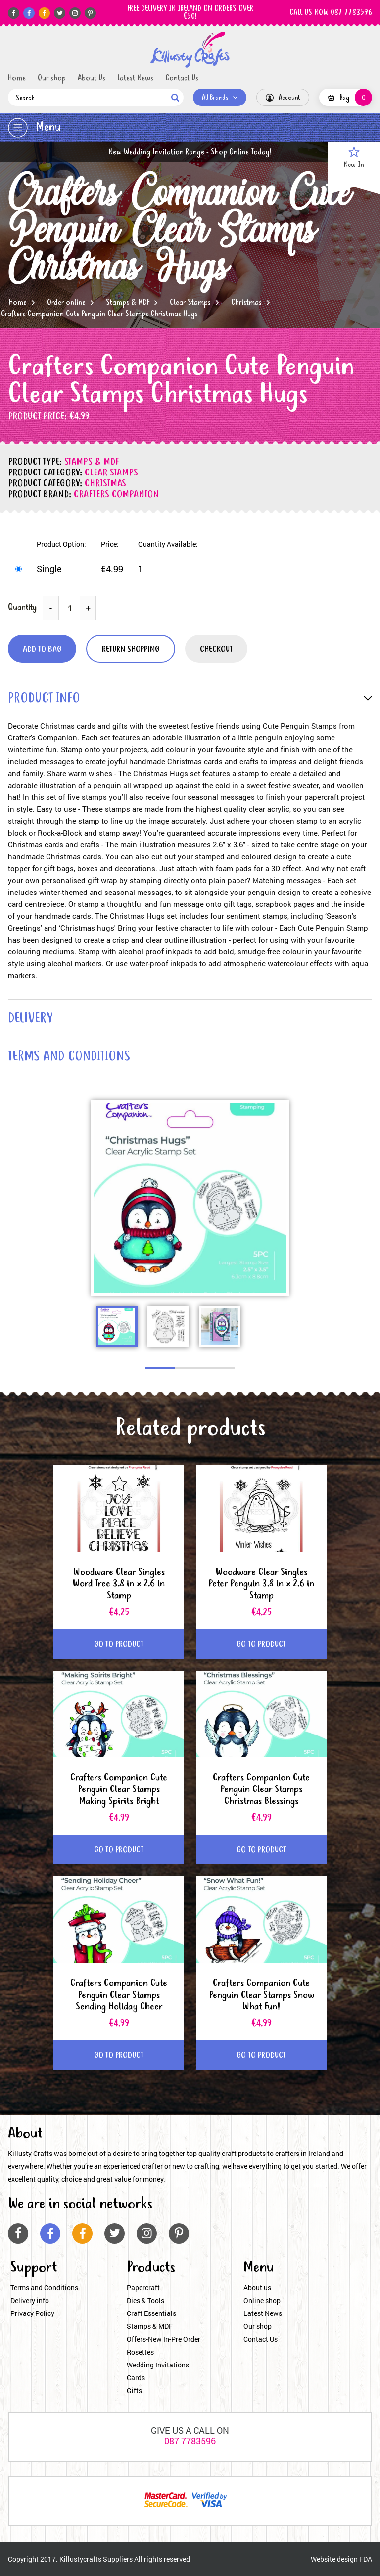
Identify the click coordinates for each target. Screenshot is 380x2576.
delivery (30, 1019)
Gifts (134, 2390)
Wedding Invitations (158, 2364)
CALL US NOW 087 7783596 (330, 12)
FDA (365, 2559)
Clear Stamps (190, 302)
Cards (136, 2377)
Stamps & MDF (127, 302)
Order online (66, 302)
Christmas (246, 302)
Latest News (135, 78)
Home (17, 78)
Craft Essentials (151, 2313)
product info (44, 699)
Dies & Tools (145, 2300)
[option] (190, 1198)
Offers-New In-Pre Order (163, 2339)
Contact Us (181, 78)
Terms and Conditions (44, 2287)
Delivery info (29, 2300)
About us (257, 2287)
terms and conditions (69, 1057)
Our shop (52, 78)
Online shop (262, 2300)
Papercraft (143, 2287)
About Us (91, 78)
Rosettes (140, 2352)
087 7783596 (190, 2441)
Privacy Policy (32, 2313)
